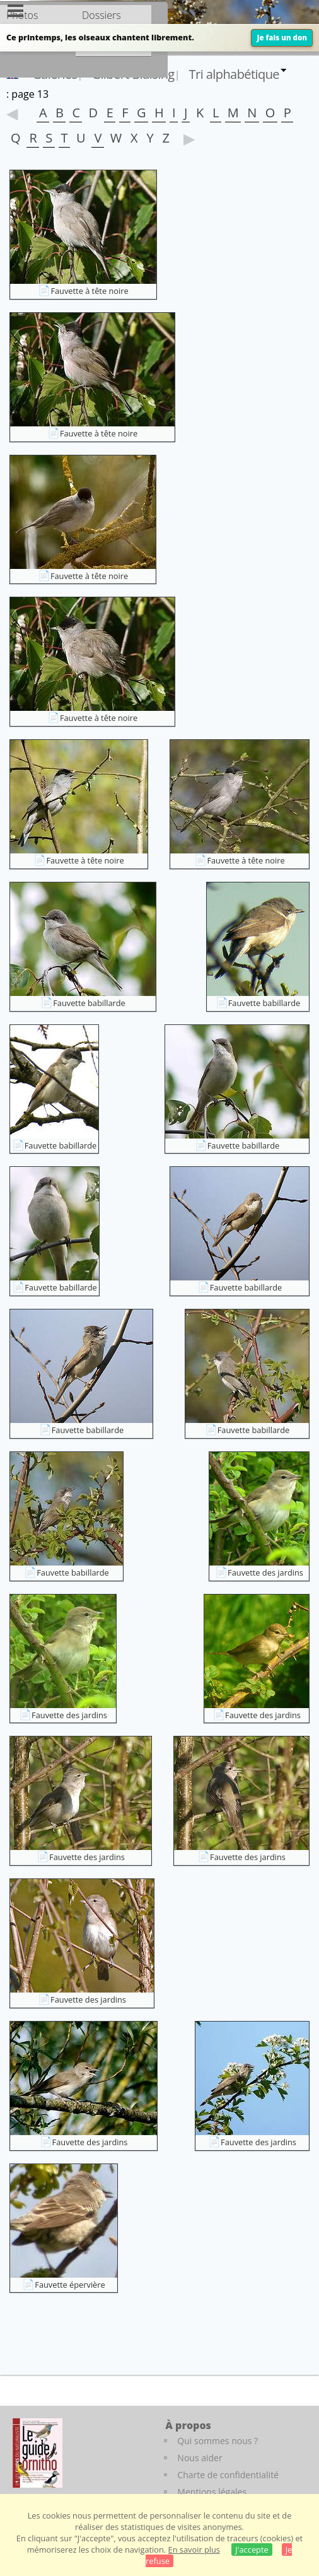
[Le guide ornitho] (37, 2453)
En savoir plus (194, 2549)
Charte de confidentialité (228, 2475)
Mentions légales (211, 2492)
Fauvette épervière (70, 2284)
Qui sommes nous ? (217, 2441)
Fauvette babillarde (89, 1003)
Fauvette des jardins (265, 1572)
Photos (22, 15)
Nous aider (199, 2458)
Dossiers (101, 15)
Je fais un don (282, 37)
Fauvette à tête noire (89, 290)
